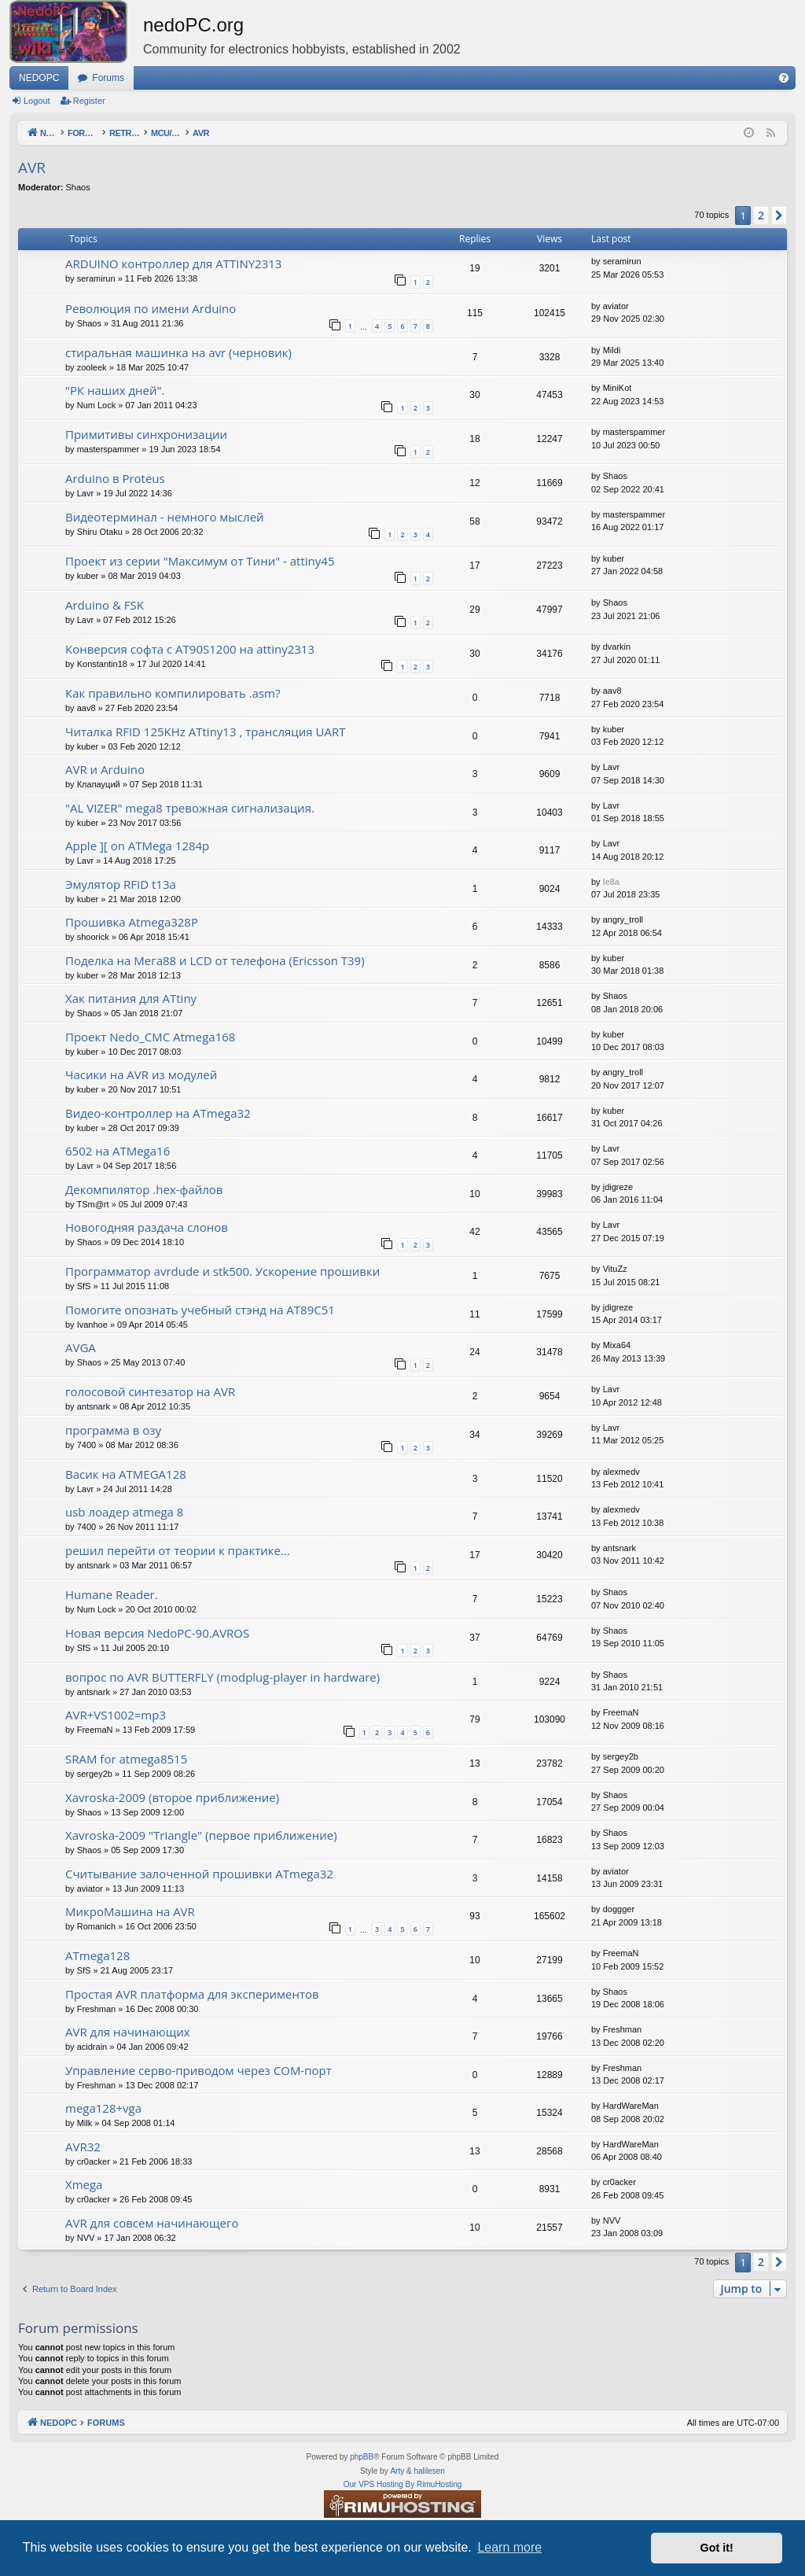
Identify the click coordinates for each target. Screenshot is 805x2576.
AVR (32, 167)
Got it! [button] (716, 2547)
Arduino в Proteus (115, 478)
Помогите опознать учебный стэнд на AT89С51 (200, 1309)
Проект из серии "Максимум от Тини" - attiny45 (199, 561)
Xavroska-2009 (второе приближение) (172, 1797)
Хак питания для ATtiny (131, 998)
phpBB (361, 2457)
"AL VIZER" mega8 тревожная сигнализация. (189, 808)
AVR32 (83, 2146)
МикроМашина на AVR (130, 1911)
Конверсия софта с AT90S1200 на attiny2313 (189, 649)
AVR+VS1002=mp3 (115, 1715)
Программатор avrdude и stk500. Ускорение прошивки (222, 1271)
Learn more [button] (509, 2547)
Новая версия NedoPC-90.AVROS (157, 1633)
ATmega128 (97, 1955)
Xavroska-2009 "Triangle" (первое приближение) (201, 1835)
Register (89, 100)
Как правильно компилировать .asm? (172, 693)
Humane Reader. (111, 1594)
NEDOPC (39, 77)
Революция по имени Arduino (150, 308)
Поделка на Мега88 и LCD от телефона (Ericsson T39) (215, 960)
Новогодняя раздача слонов (146, 1227)
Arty (397, 2471)
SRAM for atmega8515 (126, 1759)
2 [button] (761, 215)
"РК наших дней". (115, 390)
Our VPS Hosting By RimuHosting (403, 2484)
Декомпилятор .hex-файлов (143, 1189)
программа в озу (113, 1430)
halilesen (429, 2471)
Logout (37, 100)
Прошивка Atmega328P (131, 922)
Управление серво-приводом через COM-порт (198, 2070)
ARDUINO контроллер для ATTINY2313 (173, 263)
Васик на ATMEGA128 (125, 1474)
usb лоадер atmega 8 (124, 1512)
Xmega (83, 2184)
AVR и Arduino (105, 769)
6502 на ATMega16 (117, 1151)
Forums (108, 77)
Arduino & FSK (104, 605)
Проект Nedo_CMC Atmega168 (150, 1037)
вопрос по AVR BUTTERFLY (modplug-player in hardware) (222, 1677)
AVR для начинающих (127, 2032)
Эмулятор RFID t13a (120, 884)
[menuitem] (784, 78)
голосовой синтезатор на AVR (150, 1391)
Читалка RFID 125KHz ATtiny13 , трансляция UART (205, 731)
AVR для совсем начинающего (151, 2223)
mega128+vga (103, 2108)
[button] (779, 215)
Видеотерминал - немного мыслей (164, 517)
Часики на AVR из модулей (141, 1074)
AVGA (80, 1347)
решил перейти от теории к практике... (177, 1550)
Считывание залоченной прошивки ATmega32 (199, 1873)
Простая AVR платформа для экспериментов (192, 1994)
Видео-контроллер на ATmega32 (158, 1113)
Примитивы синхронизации (146, 434)
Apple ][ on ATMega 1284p (137, 845)
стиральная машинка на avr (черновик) (178, 352)
